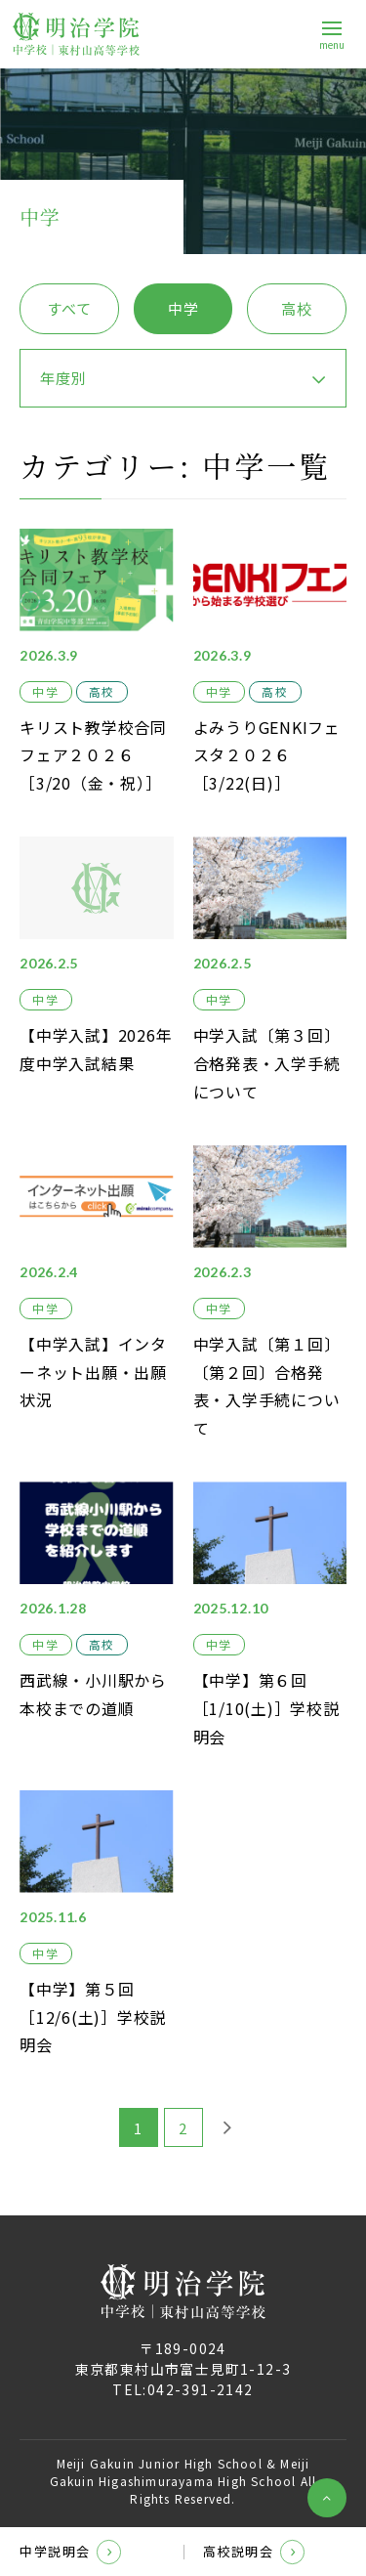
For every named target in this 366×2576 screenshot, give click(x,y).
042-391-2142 (200, 2389)
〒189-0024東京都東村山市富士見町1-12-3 (183, 2359)
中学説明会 (70, 2552)
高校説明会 (254, 2552)
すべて (69, 308)
